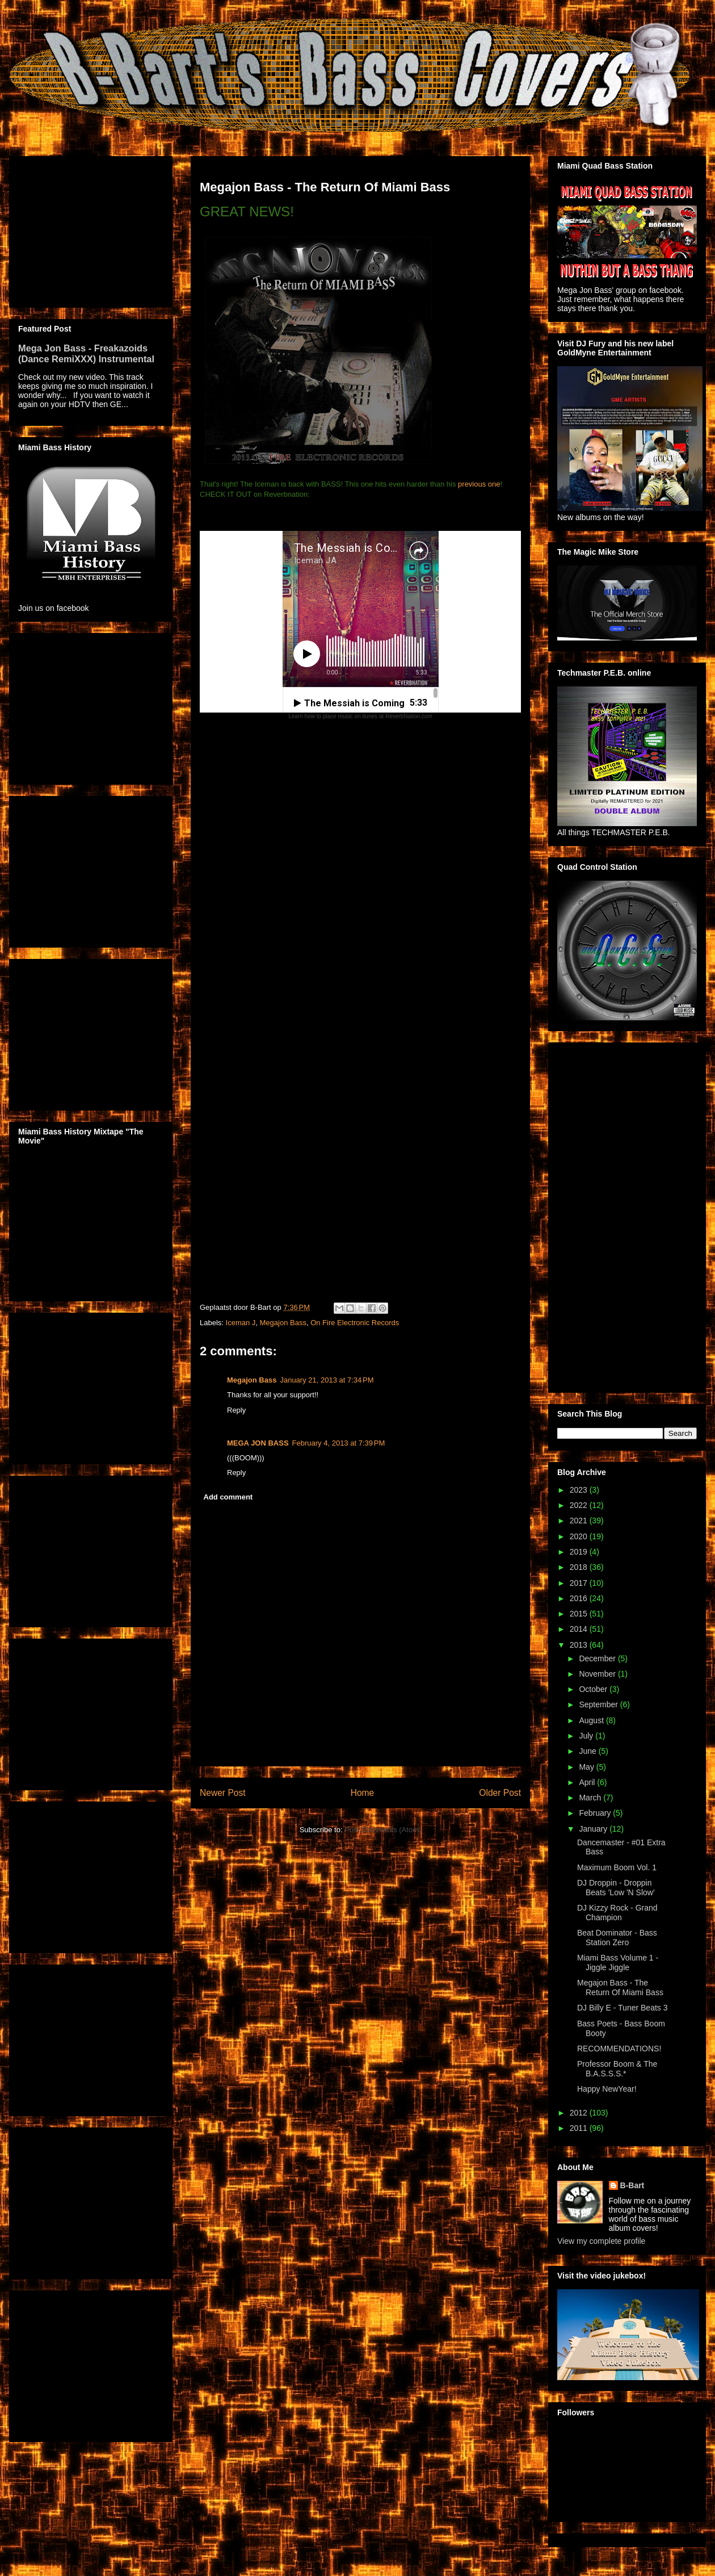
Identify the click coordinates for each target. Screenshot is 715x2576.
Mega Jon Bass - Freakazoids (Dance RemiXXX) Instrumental (86, 353)
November (598, 1673)
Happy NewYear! (607, 2088)
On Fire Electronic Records (354, 1322)
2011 (580, 2128)
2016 (580, 1598)
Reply (236, 1410)
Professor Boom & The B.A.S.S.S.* (617, 2068)
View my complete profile (601, 2241)
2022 (580, 1505)
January (594, 1828)
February (596, 1812)
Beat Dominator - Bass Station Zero (617, 1937)
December (598, 1658)
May (587, 1766)
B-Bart (632, 2185)
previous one (479, 484)
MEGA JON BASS (258, 1443)
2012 (580, 2112)
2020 (580, 1536)
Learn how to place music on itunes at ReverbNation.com (360, 716)
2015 (580, 1613)
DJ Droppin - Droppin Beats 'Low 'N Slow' (616, 1887)
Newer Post (223, 1793)
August (592, 1720)
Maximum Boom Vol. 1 (617, 1867)
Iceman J (241, 1322)
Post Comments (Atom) (382, 1829)
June (588, 1751)
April (588, 1782)
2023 (580, 1489)
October (594, 1689)
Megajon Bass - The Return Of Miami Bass (620, 1987)
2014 (580, 1628)
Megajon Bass (283, 1322)
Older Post (500, 1793)
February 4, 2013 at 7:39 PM (338, 1443)
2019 (580, 1551)
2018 (580, 1567)
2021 (580, 1520)
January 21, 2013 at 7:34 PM (326, 1380)
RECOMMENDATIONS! (619, 2048)
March (591, 1797)
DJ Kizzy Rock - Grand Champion (617, 1912)
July (587, 1735)
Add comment (228, 1497)
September (599, 1704)
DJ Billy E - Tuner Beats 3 (622, 2007)
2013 (580, 1644)
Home (363, 1793)
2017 (580, 1583)
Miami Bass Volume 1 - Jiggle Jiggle (617, 1962)
